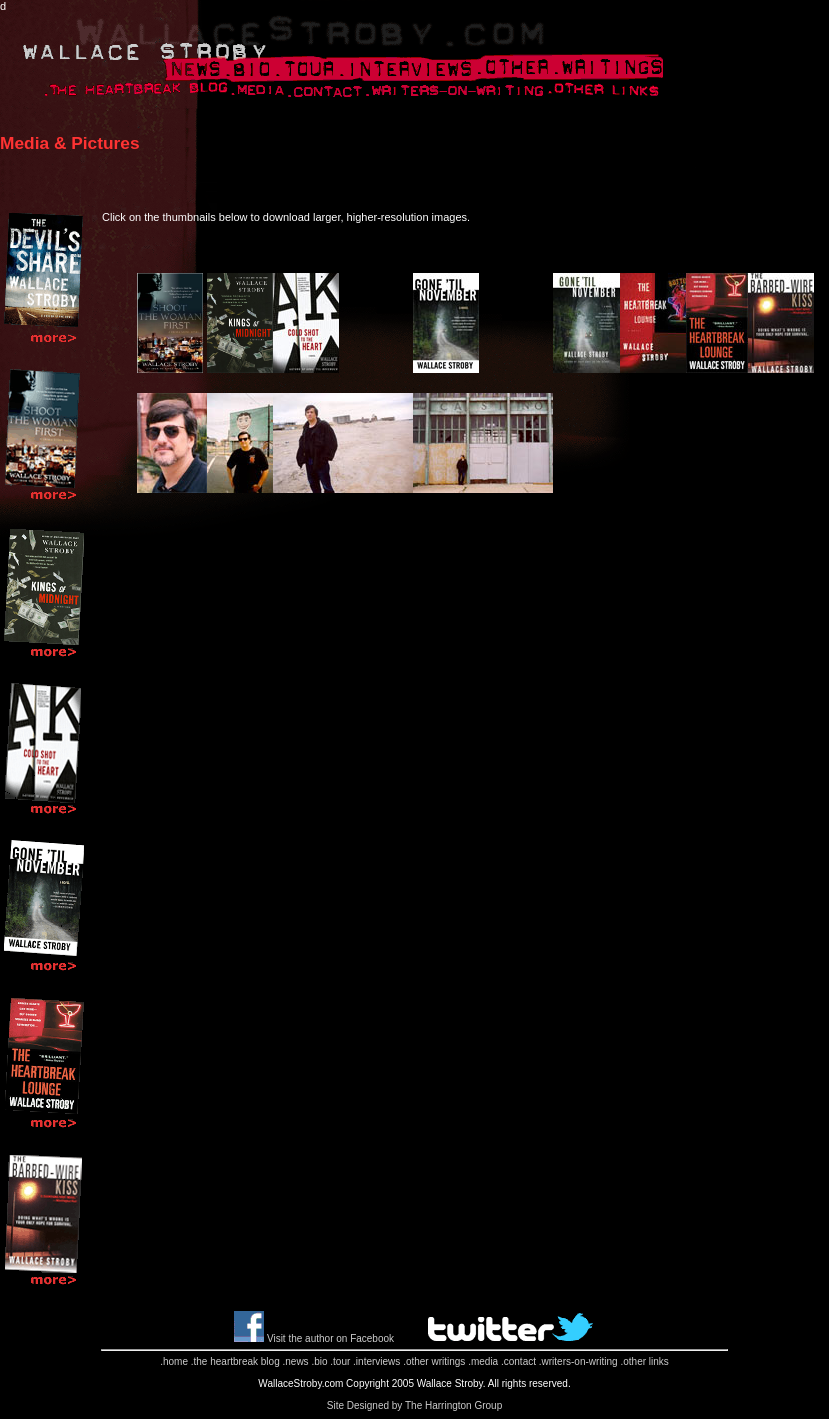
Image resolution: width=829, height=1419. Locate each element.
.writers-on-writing (578, 1361)
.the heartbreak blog (235, 1361)
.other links (644, 1361)
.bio (319, 1361)
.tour (340, 1361)
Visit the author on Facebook (330, 1338)
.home (174, 1361)
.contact (518, 1361)
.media (483, 1361)
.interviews (376, 1361)
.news (295, 1361)
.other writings (434, 1361)
